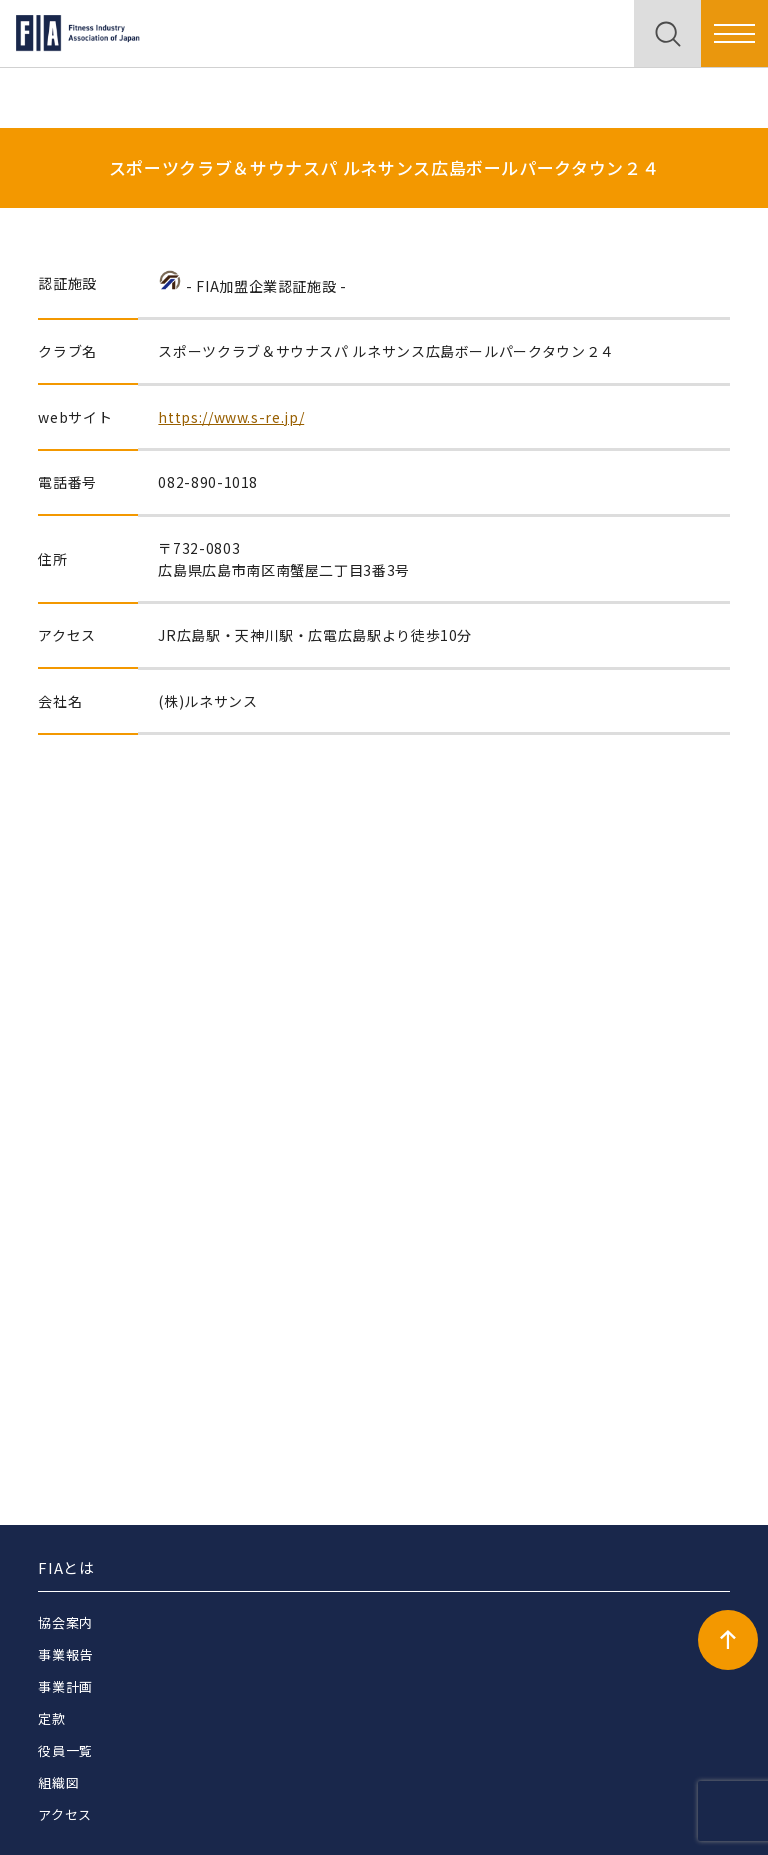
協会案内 (65, 1622)
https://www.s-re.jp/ (231, 417)
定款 (51, 1718)
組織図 (58, 1782)
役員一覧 (65, 1750)
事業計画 (65, 1686)
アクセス (65, 1814)
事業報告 (65, 1654)
